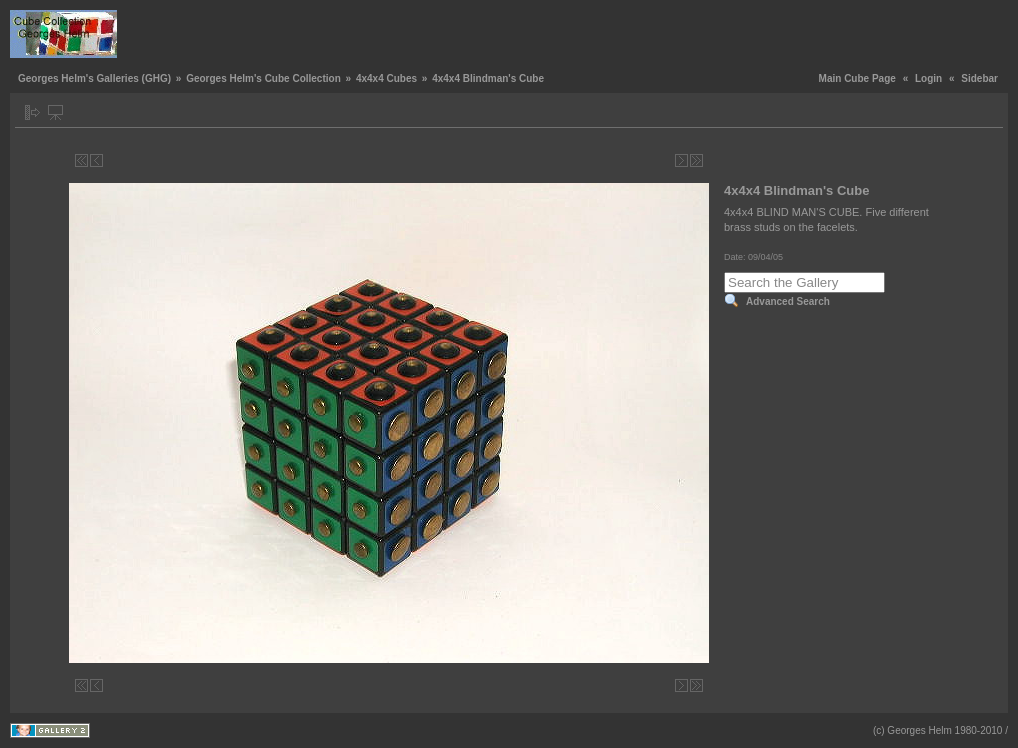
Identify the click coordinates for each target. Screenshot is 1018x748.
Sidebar (979, 78)
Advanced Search (788, 301)
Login (928, 78)
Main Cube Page (857, 78)
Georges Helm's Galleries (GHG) (94, 78)
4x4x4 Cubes (386, 78)
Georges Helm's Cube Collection (263, 78)
